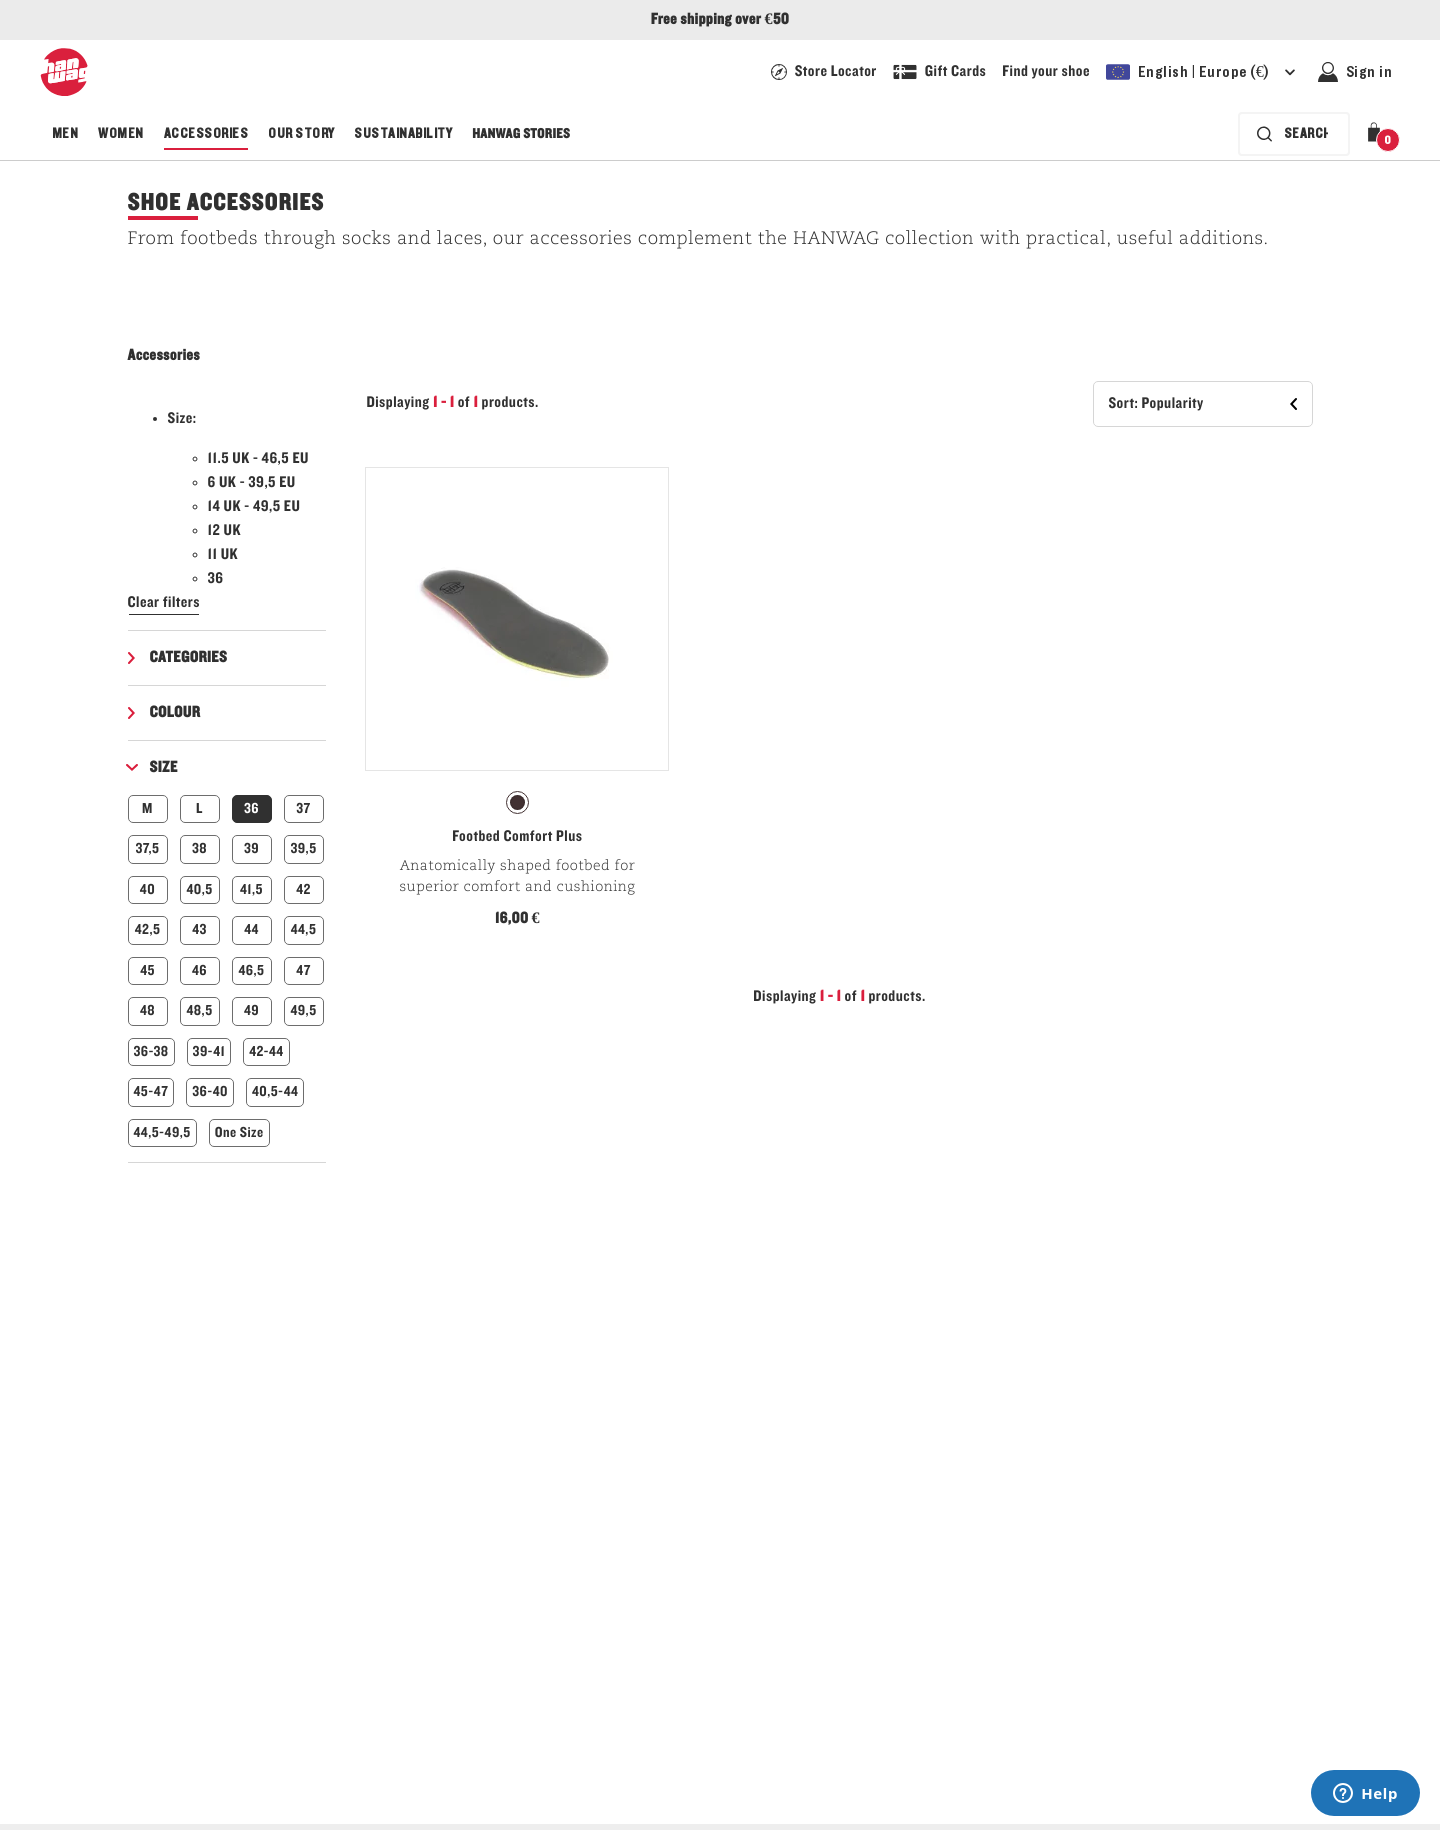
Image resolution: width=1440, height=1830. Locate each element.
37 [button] (303, 808)
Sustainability (403, 134)
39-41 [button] (209, 1051)
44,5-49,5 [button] (162, 1132)
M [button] (147, 808)
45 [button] (147, 970)
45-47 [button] (151, 1091)
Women (120, 134)
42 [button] (303, 889)
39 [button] (251, 848)
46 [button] (199, 970)
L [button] (199, 808)
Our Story (301, 134)
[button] (1378, 134)
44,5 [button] (304, 929)
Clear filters (164, 603)
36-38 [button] (151, 1051)
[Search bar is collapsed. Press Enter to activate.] (1294, 134)
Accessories (206, 134)
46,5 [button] (252, 970)
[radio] (517, 802)
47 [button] (303, 970)
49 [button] (251, 1010)
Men (65, 134)
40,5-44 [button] (275, 1091)
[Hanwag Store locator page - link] (824, 72)
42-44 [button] (266, 1051)
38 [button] (199, 848)
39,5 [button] (303, 848)
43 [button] (199, 929)
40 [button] (147, 889)
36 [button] (251, 808)
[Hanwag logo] (64, 72)
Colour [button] (175, 713)
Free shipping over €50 (720, 20)
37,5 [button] (148, 848)
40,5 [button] (199, 889)
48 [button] (147, 1010)
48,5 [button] (199, 1010)
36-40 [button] (210, 1091)
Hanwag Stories (521, 134)
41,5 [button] (251, 889)
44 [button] (251, 929)
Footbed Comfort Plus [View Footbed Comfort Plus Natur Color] (517, 837)
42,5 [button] (148, 929)
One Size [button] (239, 1132)
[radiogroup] (517, 803)
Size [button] (164, 768)
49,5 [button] (303, 1010)
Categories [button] (189, 658)
